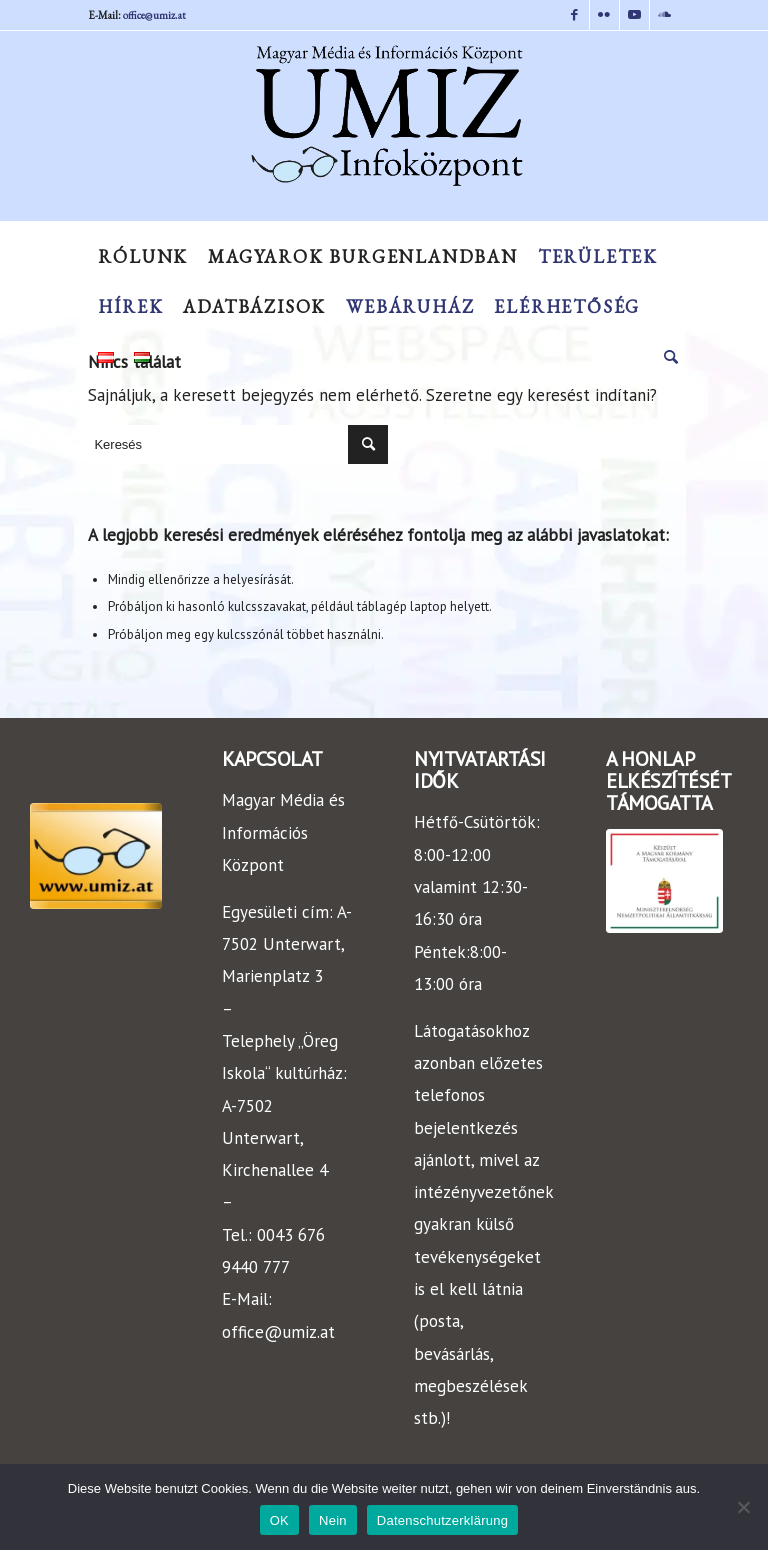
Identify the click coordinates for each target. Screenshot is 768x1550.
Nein (333, 1520)
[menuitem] (143, 257)
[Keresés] (667, 357)
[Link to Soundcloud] (665, 15)
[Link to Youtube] (634, 15)
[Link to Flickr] (604, 15)
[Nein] (743, 1507)
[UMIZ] (384, 131)
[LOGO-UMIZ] (96, 856)
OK (279, 1520)
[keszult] (664, 881)
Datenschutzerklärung (442, 1520)
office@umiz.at (154, 15)
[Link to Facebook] (574, 15)
